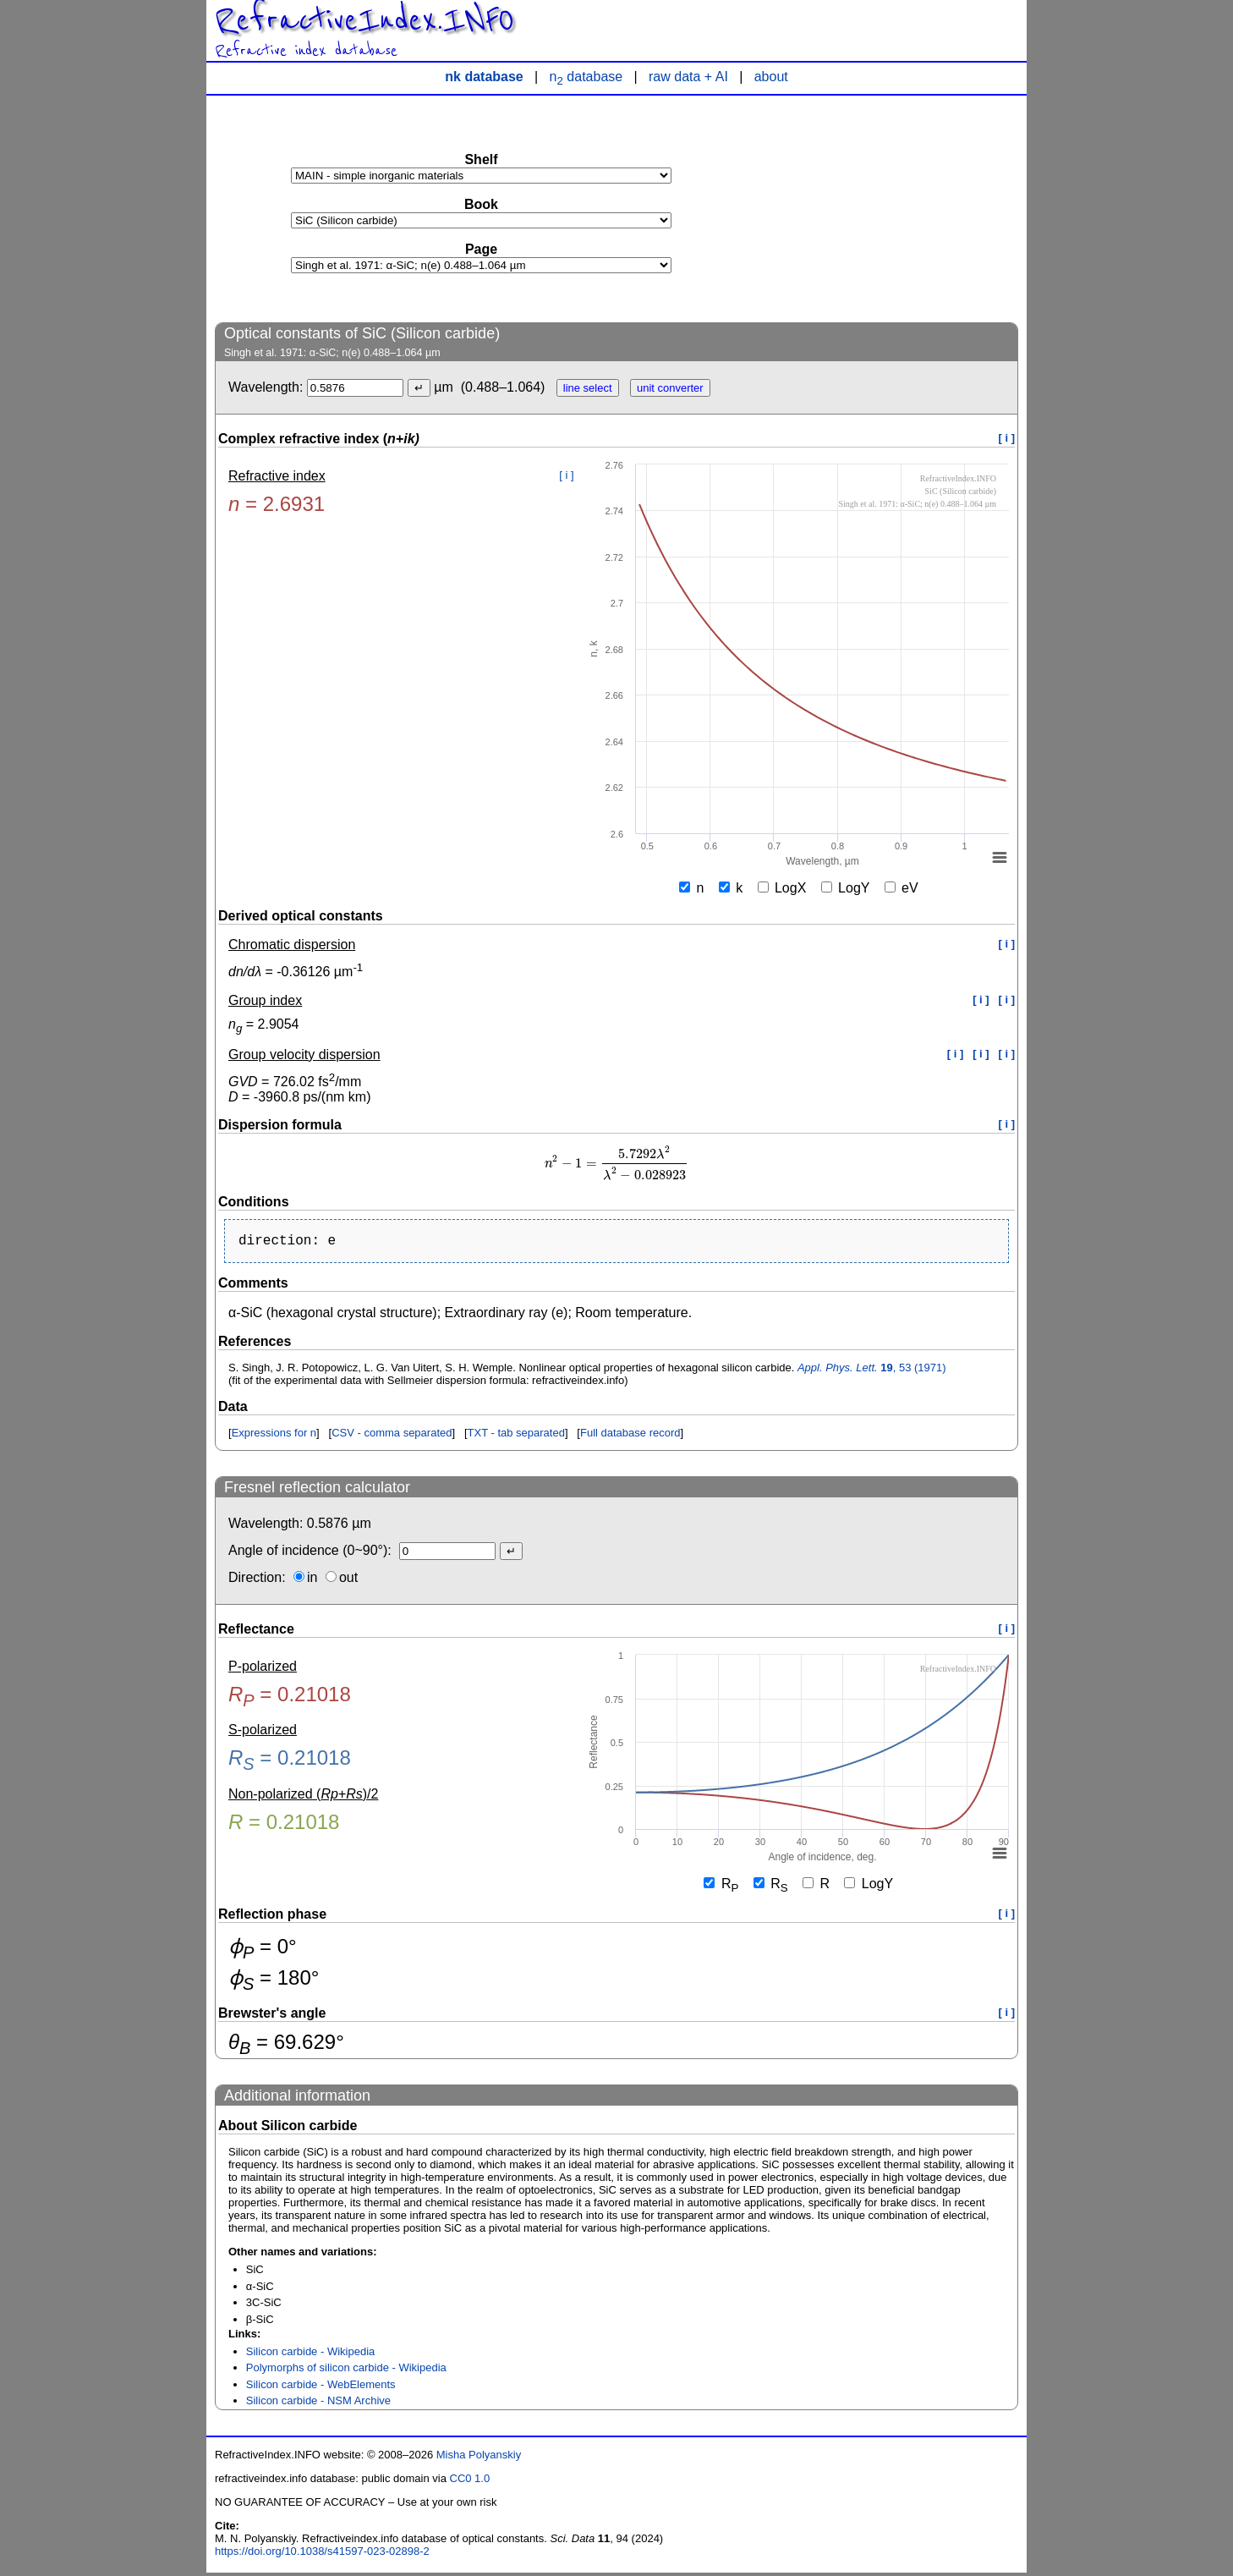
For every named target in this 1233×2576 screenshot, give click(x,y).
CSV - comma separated (392, 1436)
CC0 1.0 (470, 2481)
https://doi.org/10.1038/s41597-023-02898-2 (322, 2554)
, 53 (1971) (871, 1371)
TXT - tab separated (516, 1436)
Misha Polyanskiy (478, 2458)
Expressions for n (274, 1436)
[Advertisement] (891, 208)
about (771, 76)
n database (586, 76)
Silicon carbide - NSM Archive (318, 2403)
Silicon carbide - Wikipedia (310, 2354)
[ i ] (1007, 437)
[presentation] (616, 1163)
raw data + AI (688, 76)
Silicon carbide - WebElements (321, 2387)
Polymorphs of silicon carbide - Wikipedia (346, 2371)
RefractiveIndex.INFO (364, 20)
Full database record (630, 1436)
